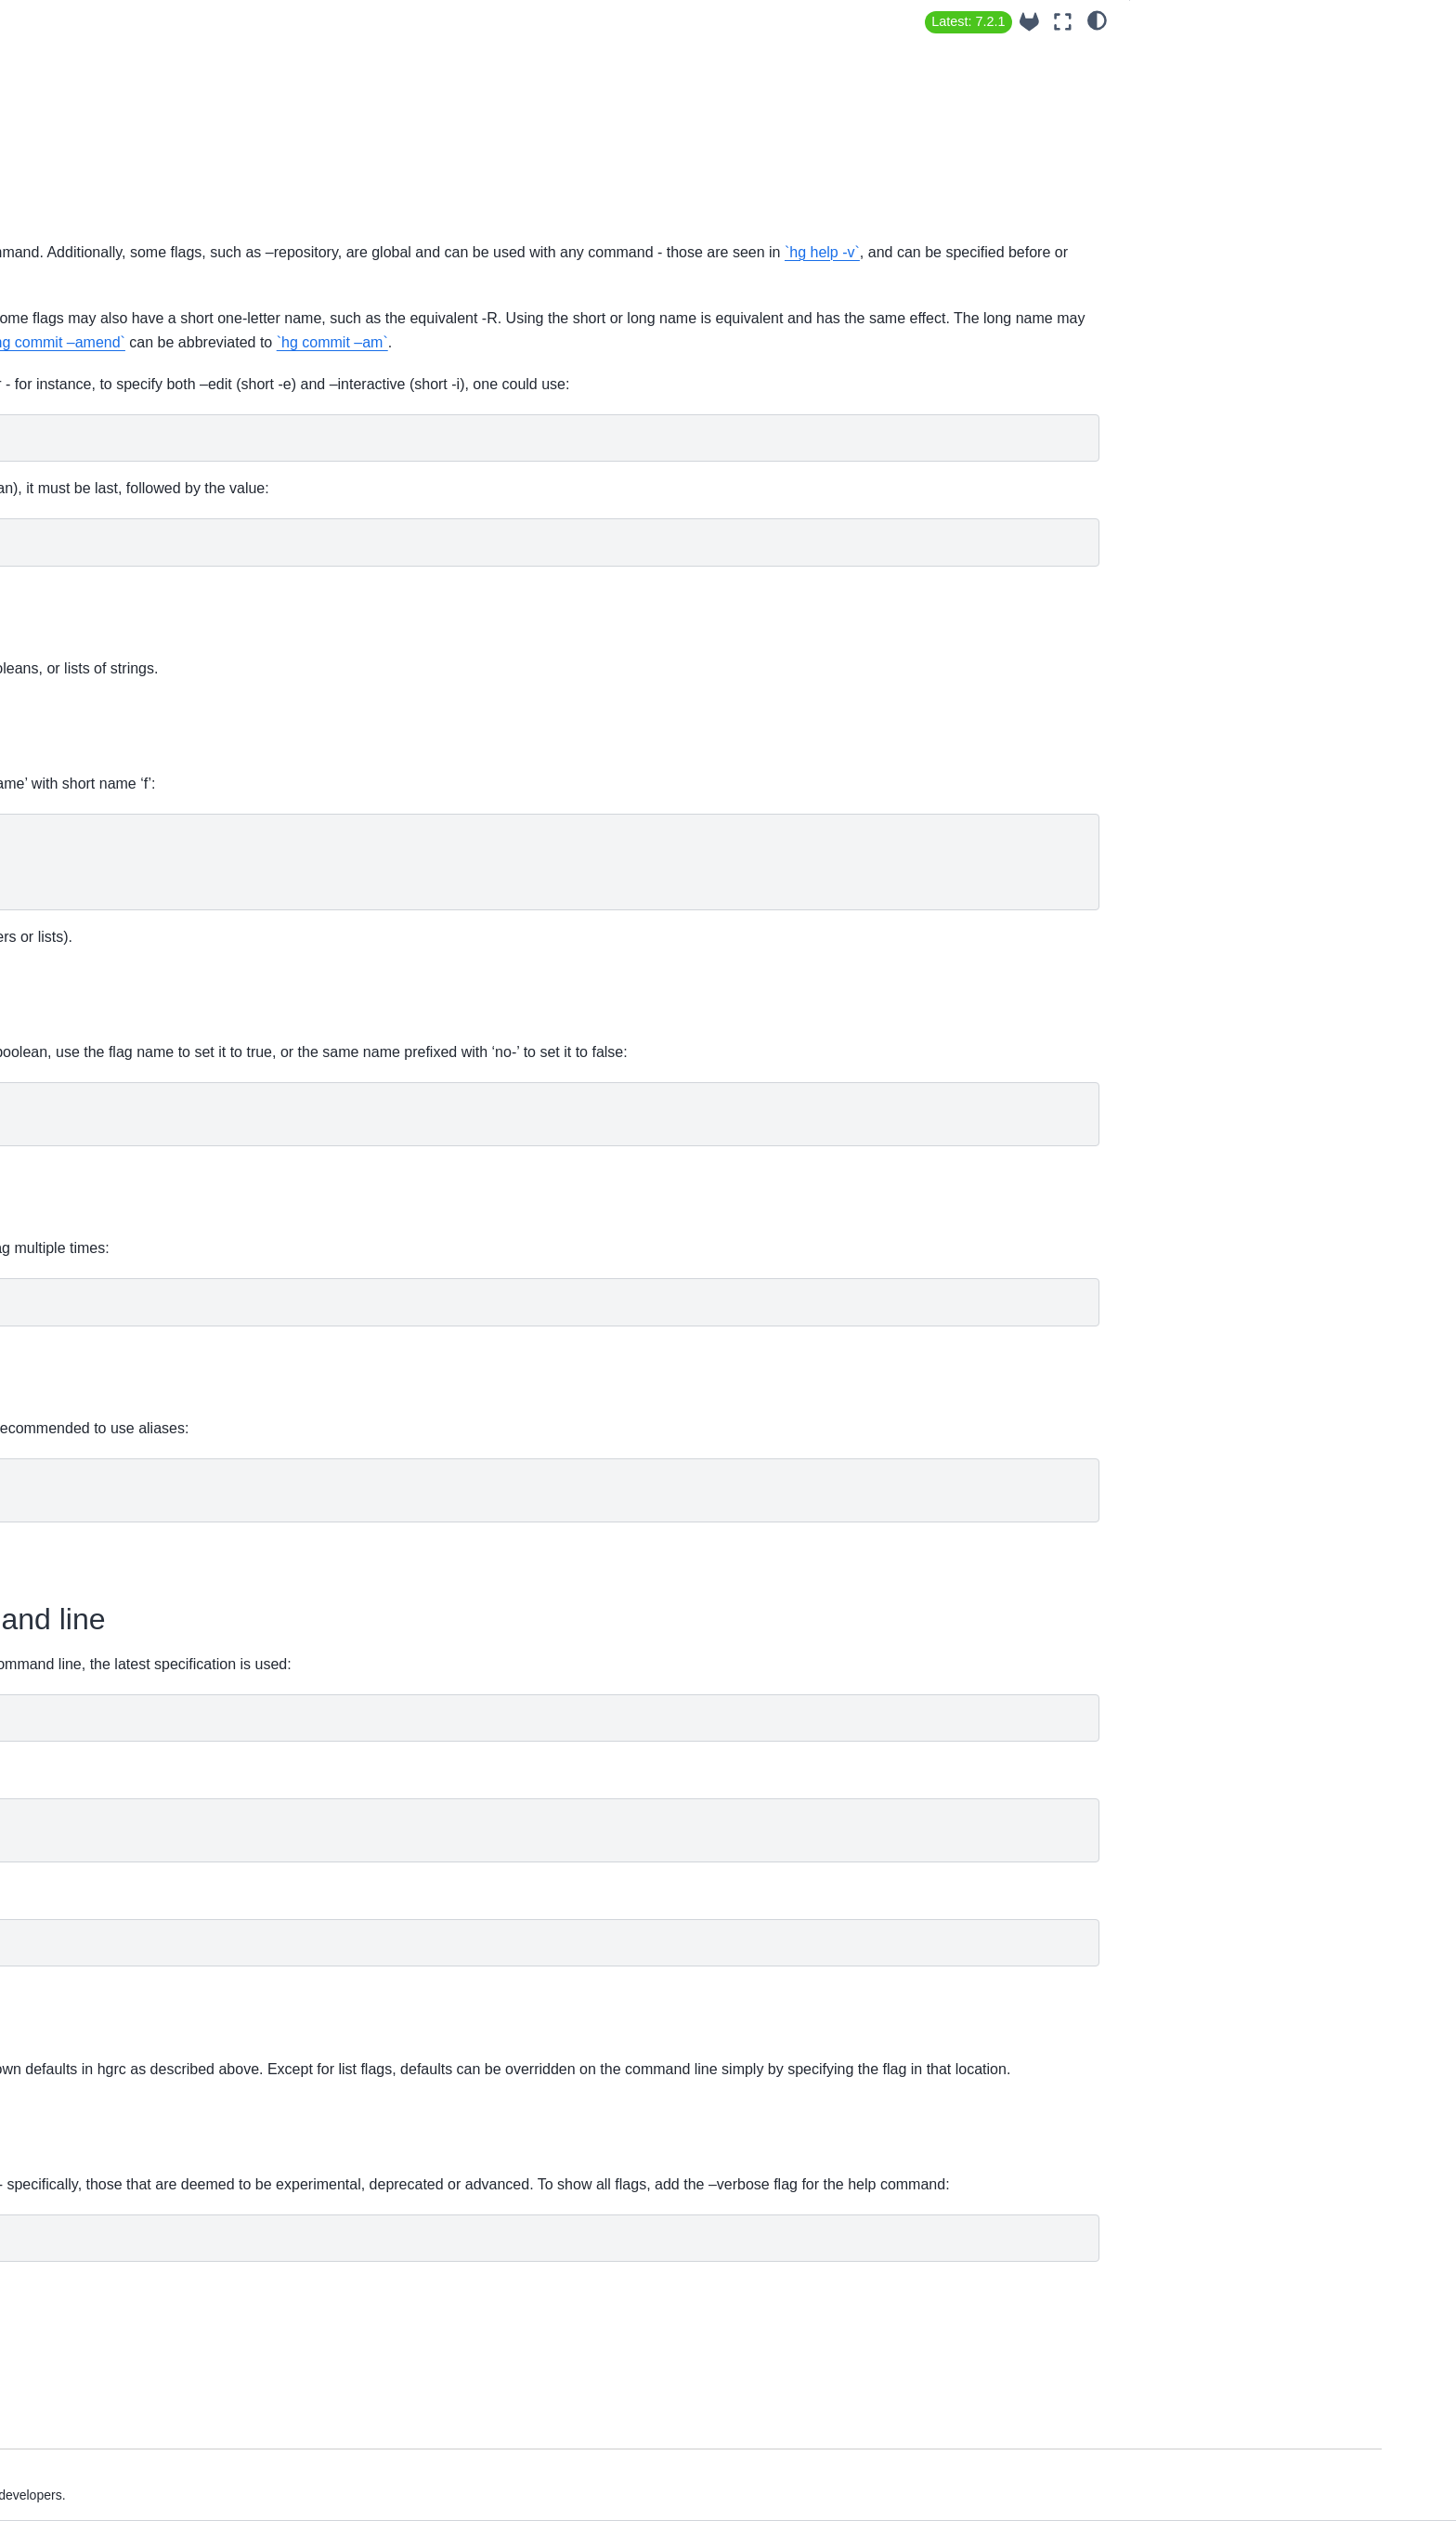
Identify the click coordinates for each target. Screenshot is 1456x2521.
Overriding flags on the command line (1255, 211)
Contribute (129, 405)
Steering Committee (157, 588)
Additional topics (147, 511)
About (116, 227)
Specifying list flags (1201, 159)
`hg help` (642, 252)
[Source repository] (1029, 22)
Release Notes (142, 375)
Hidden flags (1182, 262)
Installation (130, 257)
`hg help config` (675, 1671)
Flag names (1181, 56)
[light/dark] (1097, 19)
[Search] (204, 181)
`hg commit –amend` (842, 391)
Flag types (1175, 82)
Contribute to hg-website (170, 618)
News (115, 345)
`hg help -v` (841, 276)
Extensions (130, 315)
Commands (132, 482)
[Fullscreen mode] (1063, 22)
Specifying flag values (1209, 108)
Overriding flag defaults (1213, 236)
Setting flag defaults (1203, 185)
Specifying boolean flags (1217, 133)
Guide (116, 287)
